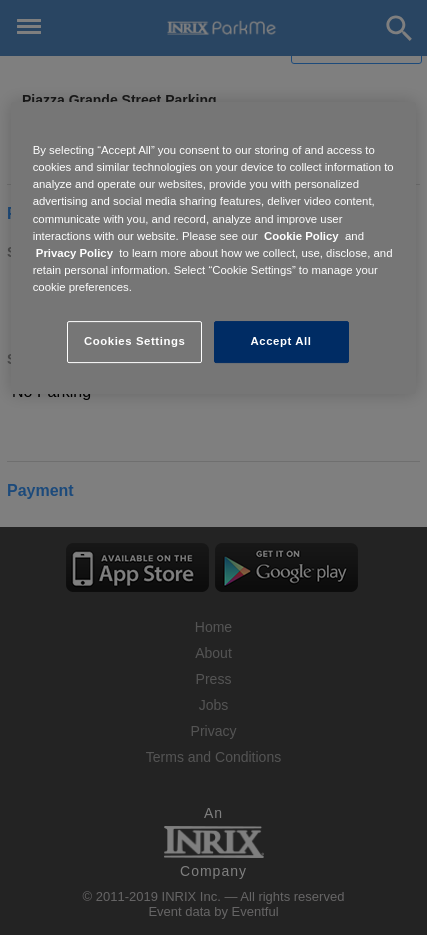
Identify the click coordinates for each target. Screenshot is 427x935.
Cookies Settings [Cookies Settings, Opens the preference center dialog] (134, 341)
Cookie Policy (301, 236)
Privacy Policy (74, 253)
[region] (214, 247)
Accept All (281, 341)
